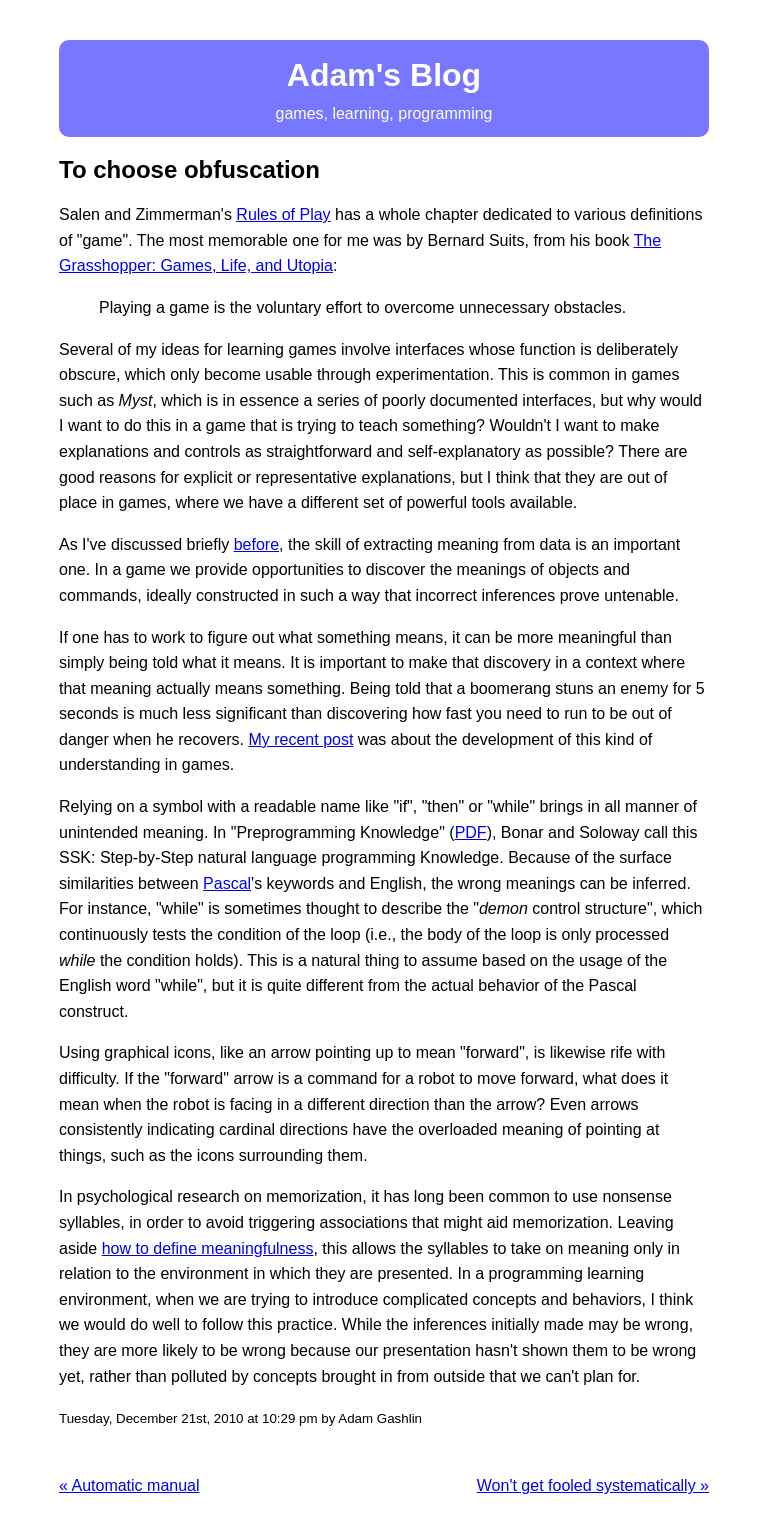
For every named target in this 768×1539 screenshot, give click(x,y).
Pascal (227, 883)
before (256, 544)
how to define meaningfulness (208, 1248)
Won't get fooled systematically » (593, 1485)
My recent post (300, 739)
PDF (471, 832)
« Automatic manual (129, 1485)
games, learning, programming (384, 86)
